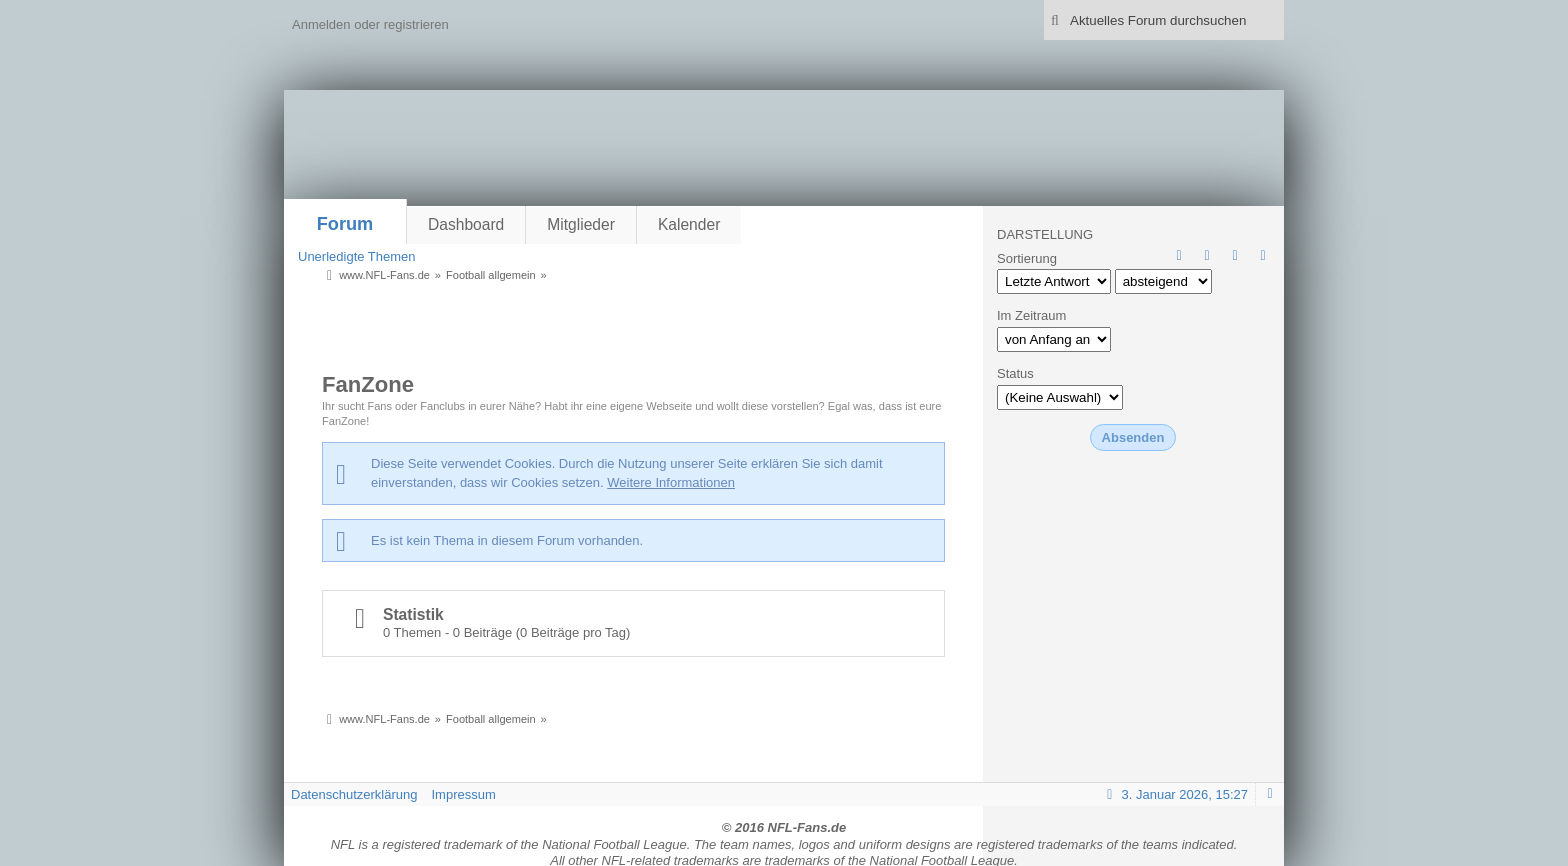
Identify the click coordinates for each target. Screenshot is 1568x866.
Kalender (689, 224)
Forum (345, 224)
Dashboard (466, 224)
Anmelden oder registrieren (370, 24)
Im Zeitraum (1031, 315)
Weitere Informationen (671, 482)
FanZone (368, 384)
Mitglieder (581, 224)
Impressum (463, 794)
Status (1015, 373)
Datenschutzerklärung (354, 794)
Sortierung (1027, 258)
